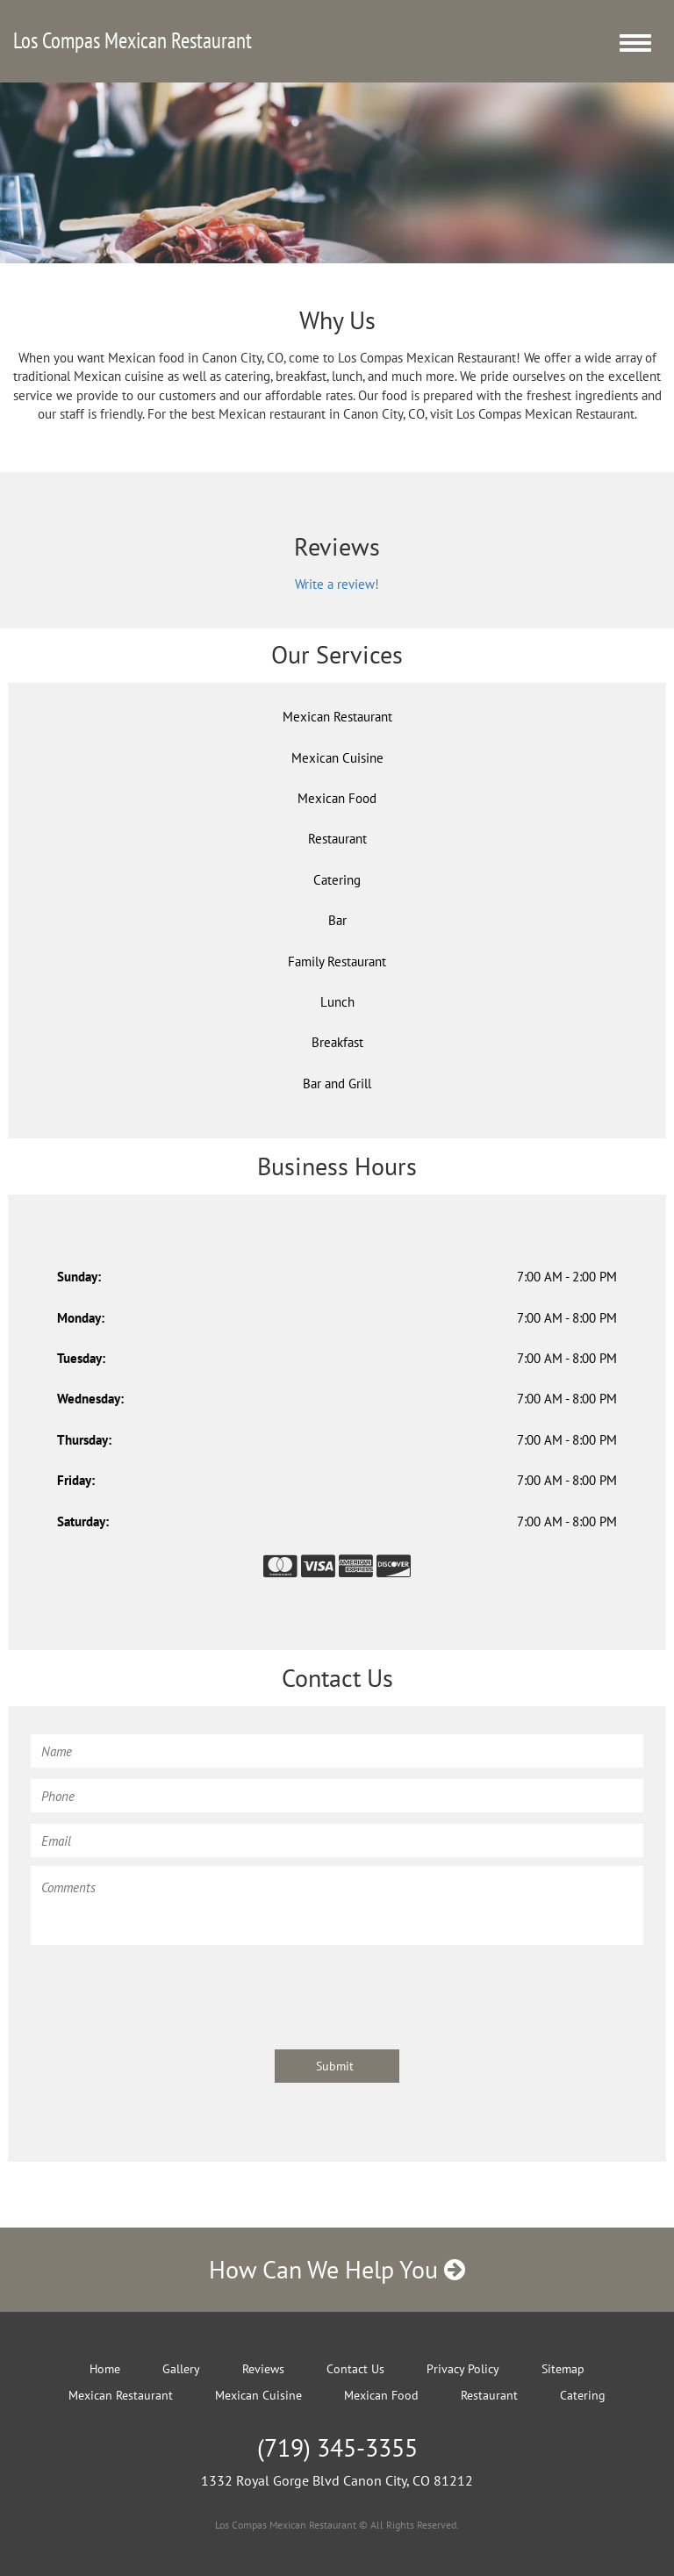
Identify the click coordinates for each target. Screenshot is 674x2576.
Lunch (337, 1002)
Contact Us (355, 2369)
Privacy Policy (463, 2369)
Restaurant (337, 838)
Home (105, 2369)
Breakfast (337, 1042)
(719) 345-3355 (337, 2447)
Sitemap (562, 2369)
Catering (337, 880)
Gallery (181, 2369)
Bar (337, 920)
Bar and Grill (337, 1083)
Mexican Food (337, 798)
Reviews (263, 2369)
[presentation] (164, 1989)
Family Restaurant (337, 961)
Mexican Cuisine (337, 758)
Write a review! (337, 584)
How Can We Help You (337, 2269)
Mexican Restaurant (337, 716)
